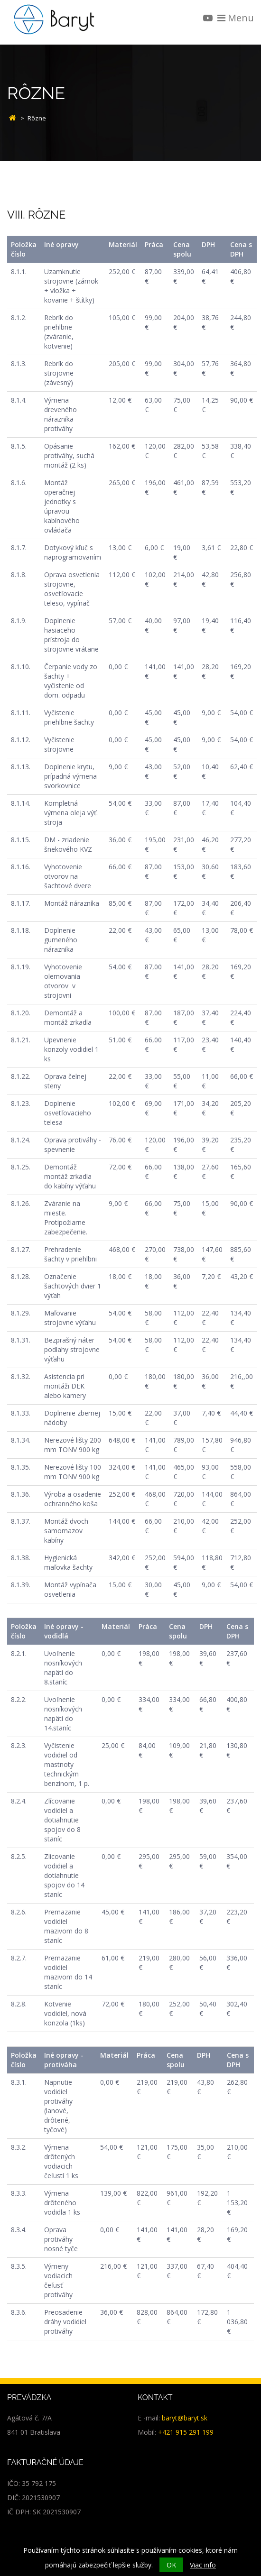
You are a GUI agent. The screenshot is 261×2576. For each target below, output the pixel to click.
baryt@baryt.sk (184, 2417)
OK (171, 2564)
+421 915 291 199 (186, 2432)
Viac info (203, 2564)
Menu (235, 17)
